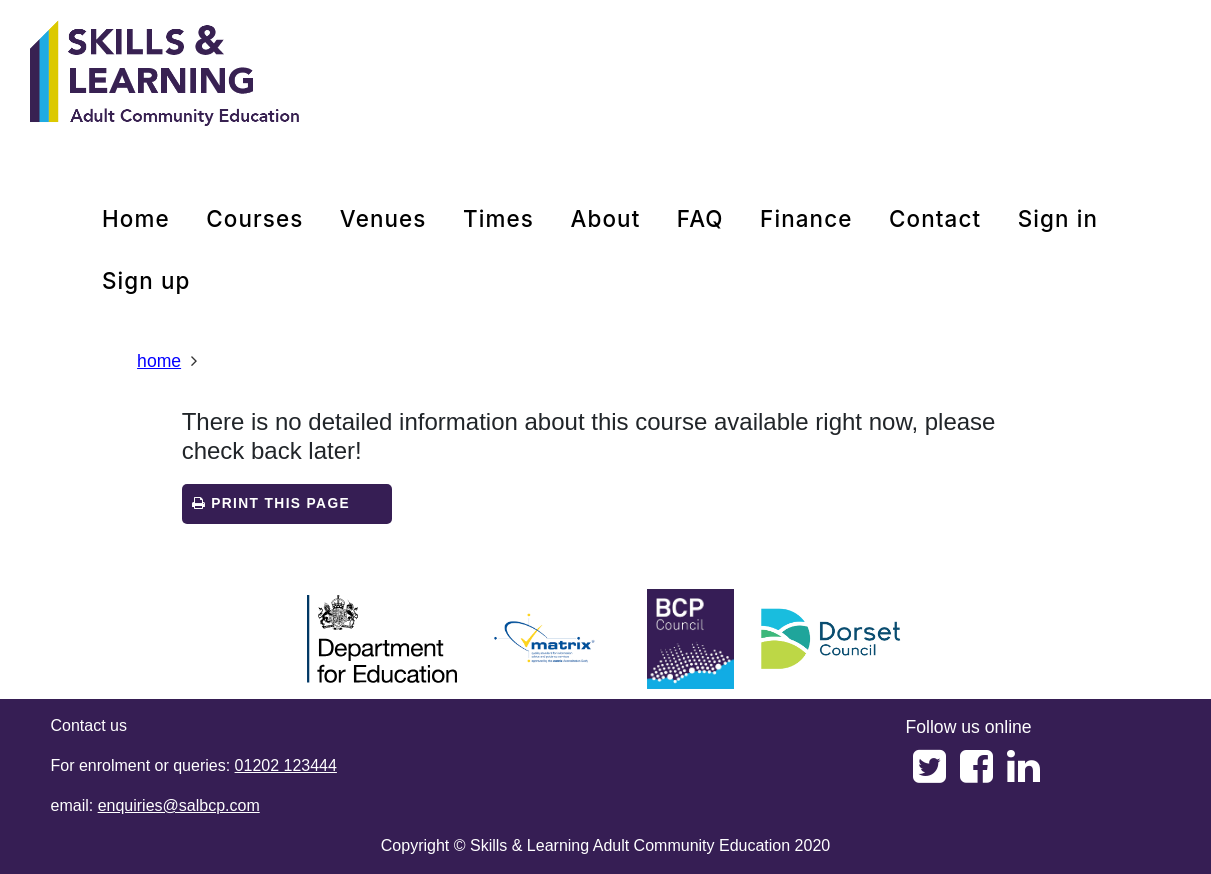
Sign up (146, 280)
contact (935, 218)
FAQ (700, 218)
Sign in (1058, 218)
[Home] (165, 75)
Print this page (271, 503)
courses (254, 218)
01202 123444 (286, 765)
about (605, 218)
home (136, 218)
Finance (806, 218)
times (498, 218)
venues (383, 218)
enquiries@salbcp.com (179, 805)
